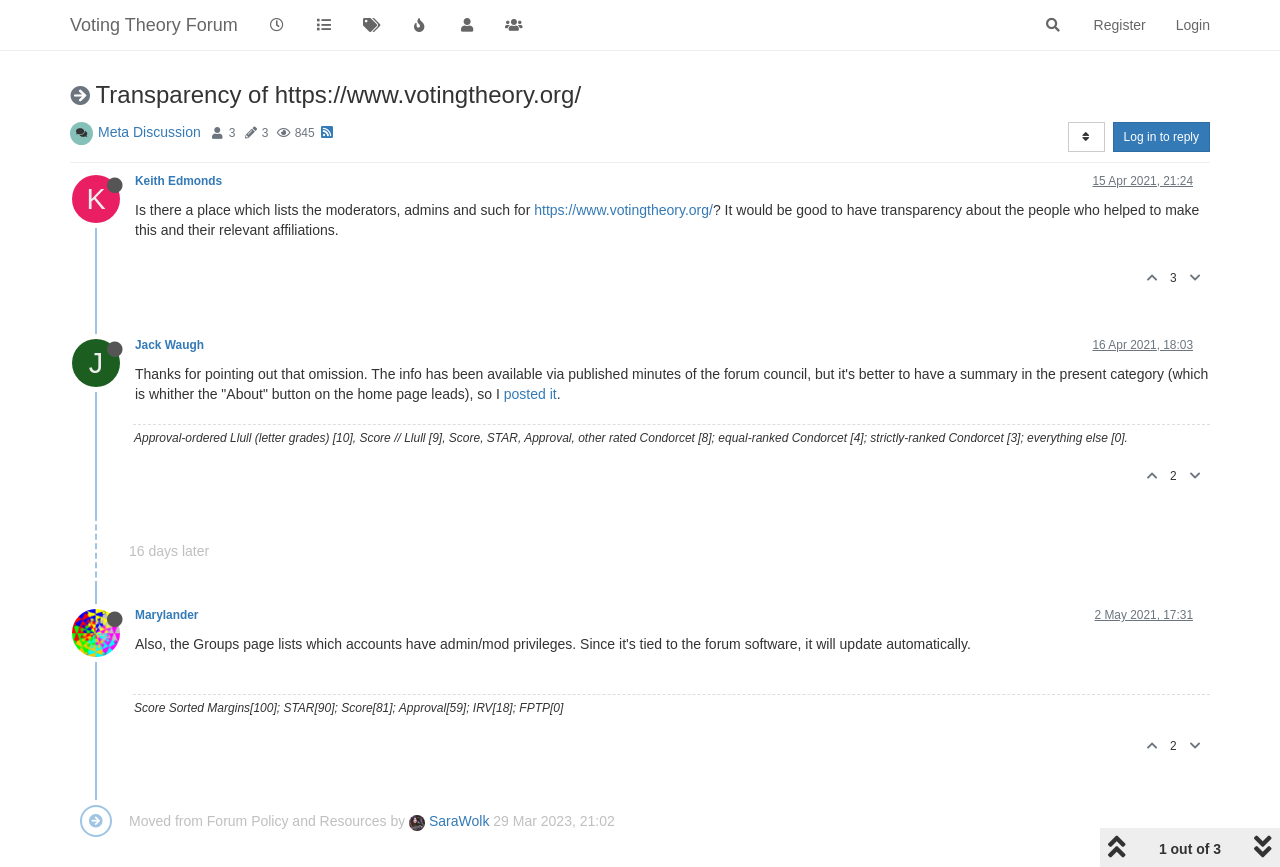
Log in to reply (1161, 137)
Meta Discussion (149, 132)
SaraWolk (449, 821)
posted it (530, 394)
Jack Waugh (169, 345)
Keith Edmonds (178, 181)
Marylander (166, 615)
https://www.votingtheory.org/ (623, 210)
